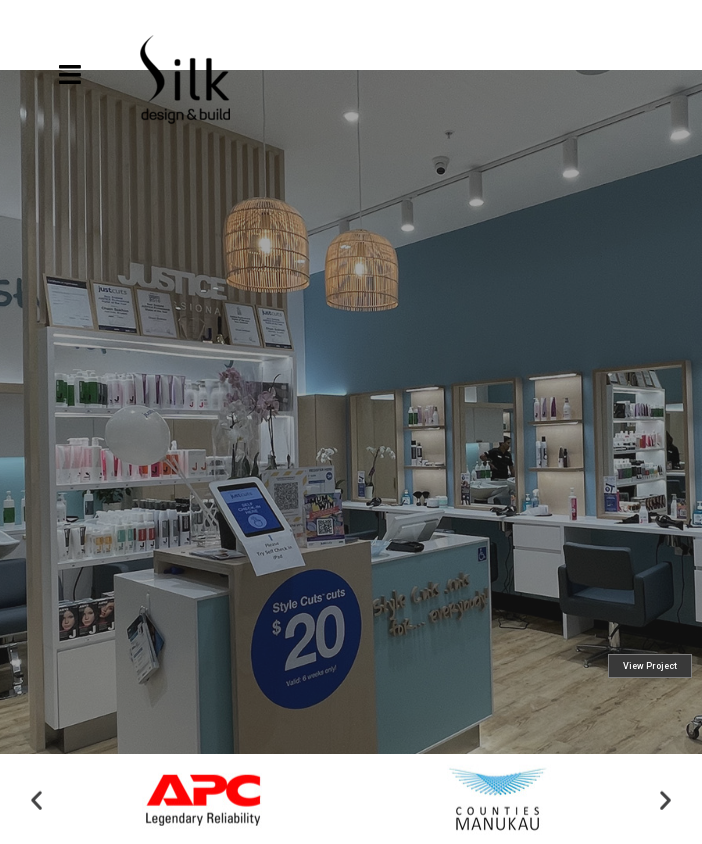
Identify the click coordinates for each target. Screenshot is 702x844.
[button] (36, 802)
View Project (650, 720)
